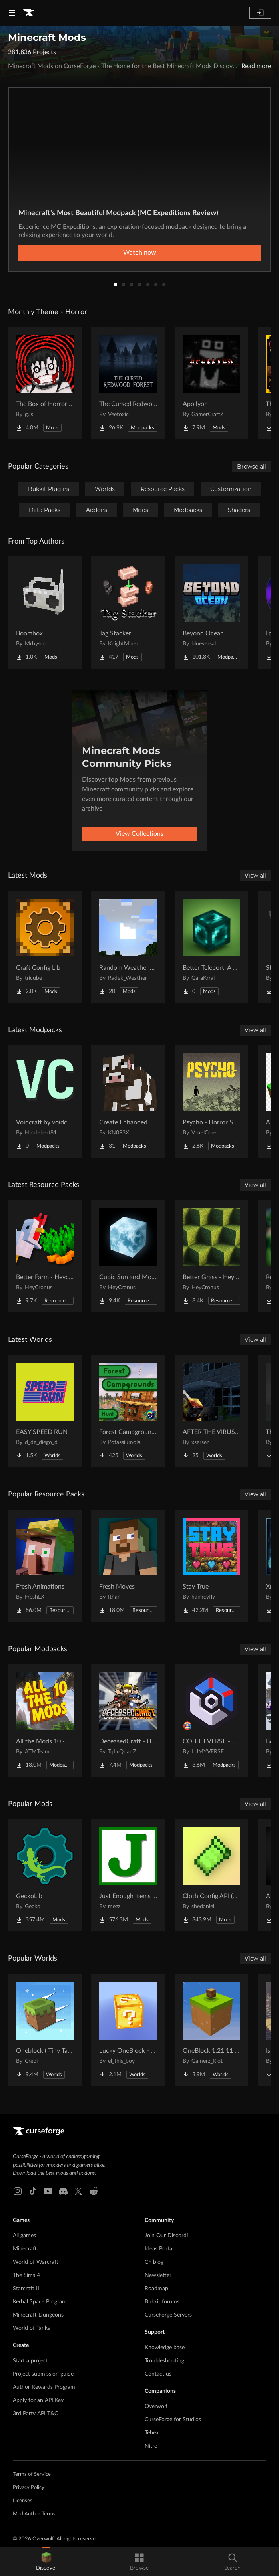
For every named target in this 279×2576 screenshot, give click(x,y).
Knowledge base (165, 2347)
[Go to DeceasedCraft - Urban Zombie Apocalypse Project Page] (128, 1720)
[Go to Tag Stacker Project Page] (128, 612)
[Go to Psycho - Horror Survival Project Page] (211, 1101)
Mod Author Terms (34, 2514)
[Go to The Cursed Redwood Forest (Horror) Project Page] (128, 383)
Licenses (22, 2500)
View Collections (139, 834)
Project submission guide (43, 2374)
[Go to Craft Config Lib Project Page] (45, 947)
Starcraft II (26, 2288)
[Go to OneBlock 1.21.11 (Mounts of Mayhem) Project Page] (211, 2030)
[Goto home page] (28, 12)
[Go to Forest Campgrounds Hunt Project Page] (128, 1411)
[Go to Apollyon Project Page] (211, 383)
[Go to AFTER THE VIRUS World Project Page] (211, 1411)
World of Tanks (31, 2328)
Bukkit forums (162, 2302)
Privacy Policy (28, 2487)
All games (24, 2235)
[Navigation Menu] (12, 13)
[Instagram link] (17, 2191)
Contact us (158, 2374)
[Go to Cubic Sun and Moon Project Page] (128, 1256)
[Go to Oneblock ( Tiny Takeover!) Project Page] (45, 2030)
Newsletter (158, 2275)
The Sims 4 (26, 2275)
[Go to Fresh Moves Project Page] (128, 1566)
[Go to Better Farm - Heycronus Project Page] (45, 1256)
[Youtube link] (48, 2191)
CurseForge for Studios (173, 2419)
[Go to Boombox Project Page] (45, 612)
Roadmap (156, 2288)
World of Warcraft (35, 2262)
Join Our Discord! (166, 2235)
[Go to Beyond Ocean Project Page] (211, 612)
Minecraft (25, 2249)
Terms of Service (32, 2474)
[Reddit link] (93, 2191)
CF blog (154, 2262)
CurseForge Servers (168, 2315)
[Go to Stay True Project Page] (211, 1566)
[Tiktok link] (33, 2191)
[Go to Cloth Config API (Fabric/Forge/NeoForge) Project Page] (211, 1875)
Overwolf (156, 2406)
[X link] (78, 2191)
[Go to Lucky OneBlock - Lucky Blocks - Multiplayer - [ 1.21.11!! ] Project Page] (128, 2030)
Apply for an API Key (38, 2400)
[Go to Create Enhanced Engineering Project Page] (128, 1101)
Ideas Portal (159, 2249)
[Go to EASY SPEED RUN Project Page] (45, 1411)
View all (255, 875)
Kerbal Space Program (40, 2302)
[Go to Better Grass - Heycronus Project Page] (211, 1256)
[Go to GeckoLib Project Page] (45, 1875)
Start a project (30, 2361)
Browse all (251, 466)
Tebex (152, 2433)
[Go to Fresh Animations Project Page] (45, 1566)
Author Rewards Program (44, 2387)
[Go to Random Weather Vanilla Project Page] (128, 947)
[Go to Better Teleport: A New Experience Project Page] (211, 947)
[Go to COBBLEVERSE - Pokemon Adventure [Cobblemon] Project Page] (211, 1720)
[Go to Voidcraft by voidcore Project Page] (45, 1101)
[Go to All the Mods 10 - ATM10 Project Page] (45, 1720)
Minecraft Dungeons (38, 2315)
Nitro (151, 2446)
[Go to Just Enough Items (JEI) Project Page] (128, 1875)
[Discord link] (63, 2191)
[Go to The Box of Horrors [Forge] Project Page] (45, 383)
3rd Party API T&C (35, 2413)
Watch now (139, 252)
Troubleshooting (164, 2361)
